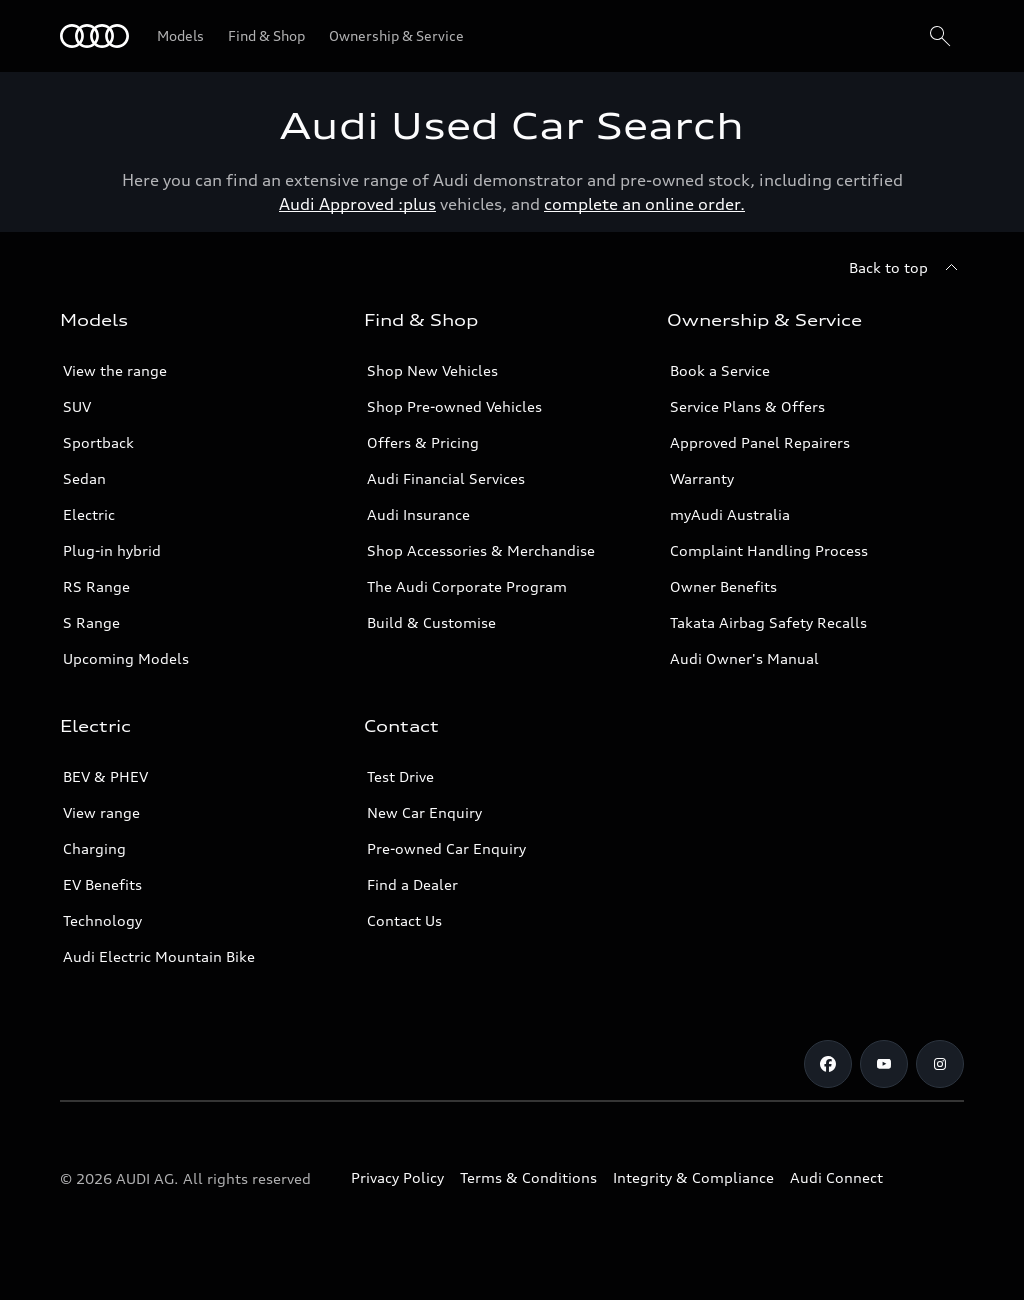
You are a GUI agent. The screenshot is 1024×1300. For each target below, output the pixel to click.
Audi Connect (836, 1177)
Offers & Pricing (423, 442)
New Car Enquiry (424, 812)
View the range (115, 370)
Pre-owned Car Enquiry (446, 848)
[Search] (940, 36)
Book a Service (720, 370)
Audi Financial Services (446, 478)
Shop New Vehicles (432, 370)
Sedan (84, 478)
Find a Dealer (412, 884)
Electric (89, 514)
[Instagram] (940, 1064)
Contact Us (404, 920)
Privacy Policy (397, 1177)
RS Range (96, 586)
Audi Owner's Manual (744, 658)
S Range (91, 622)
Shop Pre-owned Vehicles (454, 406)
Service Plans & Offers (747, 406)
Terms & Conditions (528, 1177)
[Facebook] (828, 1064)
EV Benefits (102, 884)
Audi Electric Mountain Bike (159, 956)
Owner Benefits (723, 586)
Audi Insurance (418, 514)
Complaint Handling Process (769, 550)
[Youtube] (884, 1064)
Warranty (702, 478)
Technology (102, 920)
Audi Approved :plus (357, 204)
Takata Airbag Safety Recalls (768, 622)
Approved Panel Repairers (760, 442)
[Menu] (94, 36)
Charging (94, 848)
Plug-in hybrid (112, 550)
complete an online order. (644, 204)
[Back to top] (906, 268)
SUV (77, 406)
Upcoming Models (126, 658)
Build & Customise (431, 622)
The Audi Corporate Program (467, 586)
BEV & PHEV (105, 776)
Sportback (98, 442)
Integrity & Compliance (693, 1177)
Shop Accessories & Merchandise (481, 550)
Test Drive (400, 776)
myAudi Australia (730, 514)
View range (101, 812)
